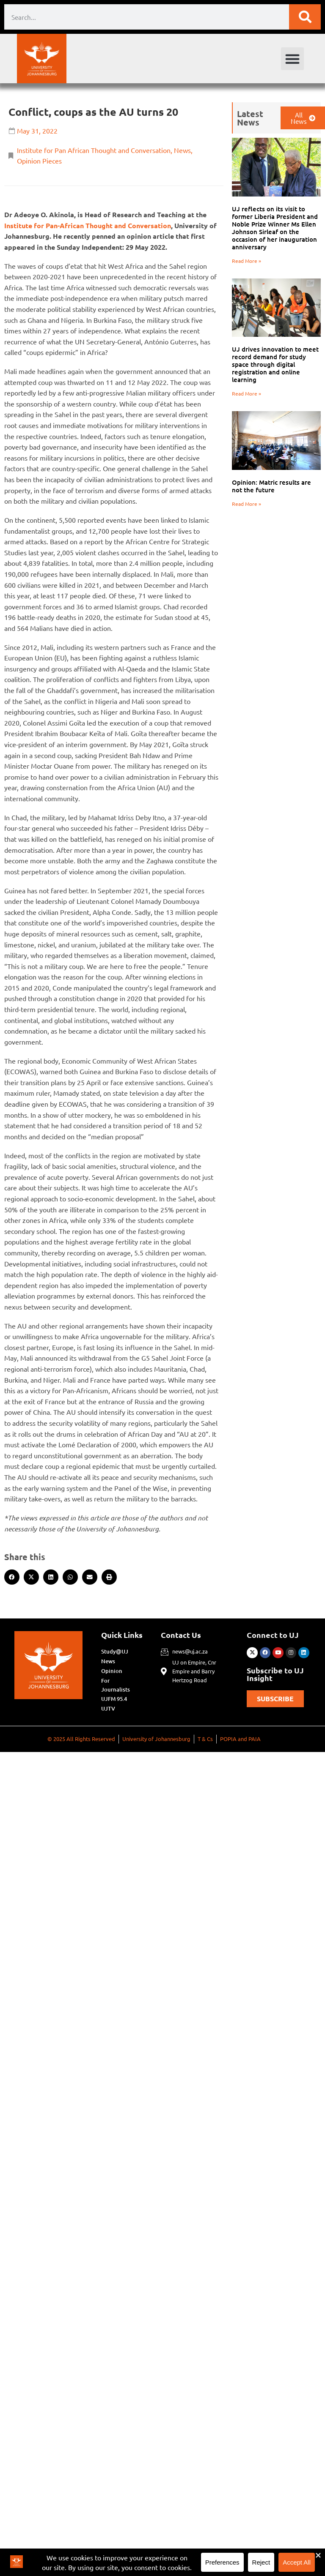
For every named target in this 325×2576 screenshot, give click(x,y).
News (182, 150)
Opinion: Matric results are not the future (271, 486)
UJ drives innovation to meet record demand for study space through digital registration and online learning (275, 364)
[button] (292, 58)
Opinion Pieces (39, 160)
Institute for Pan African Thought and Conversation (94, 150)
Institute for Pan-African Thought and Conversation (87, 225)
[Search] (305, 17)
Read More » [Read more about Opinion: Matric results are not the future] (246, 503)
